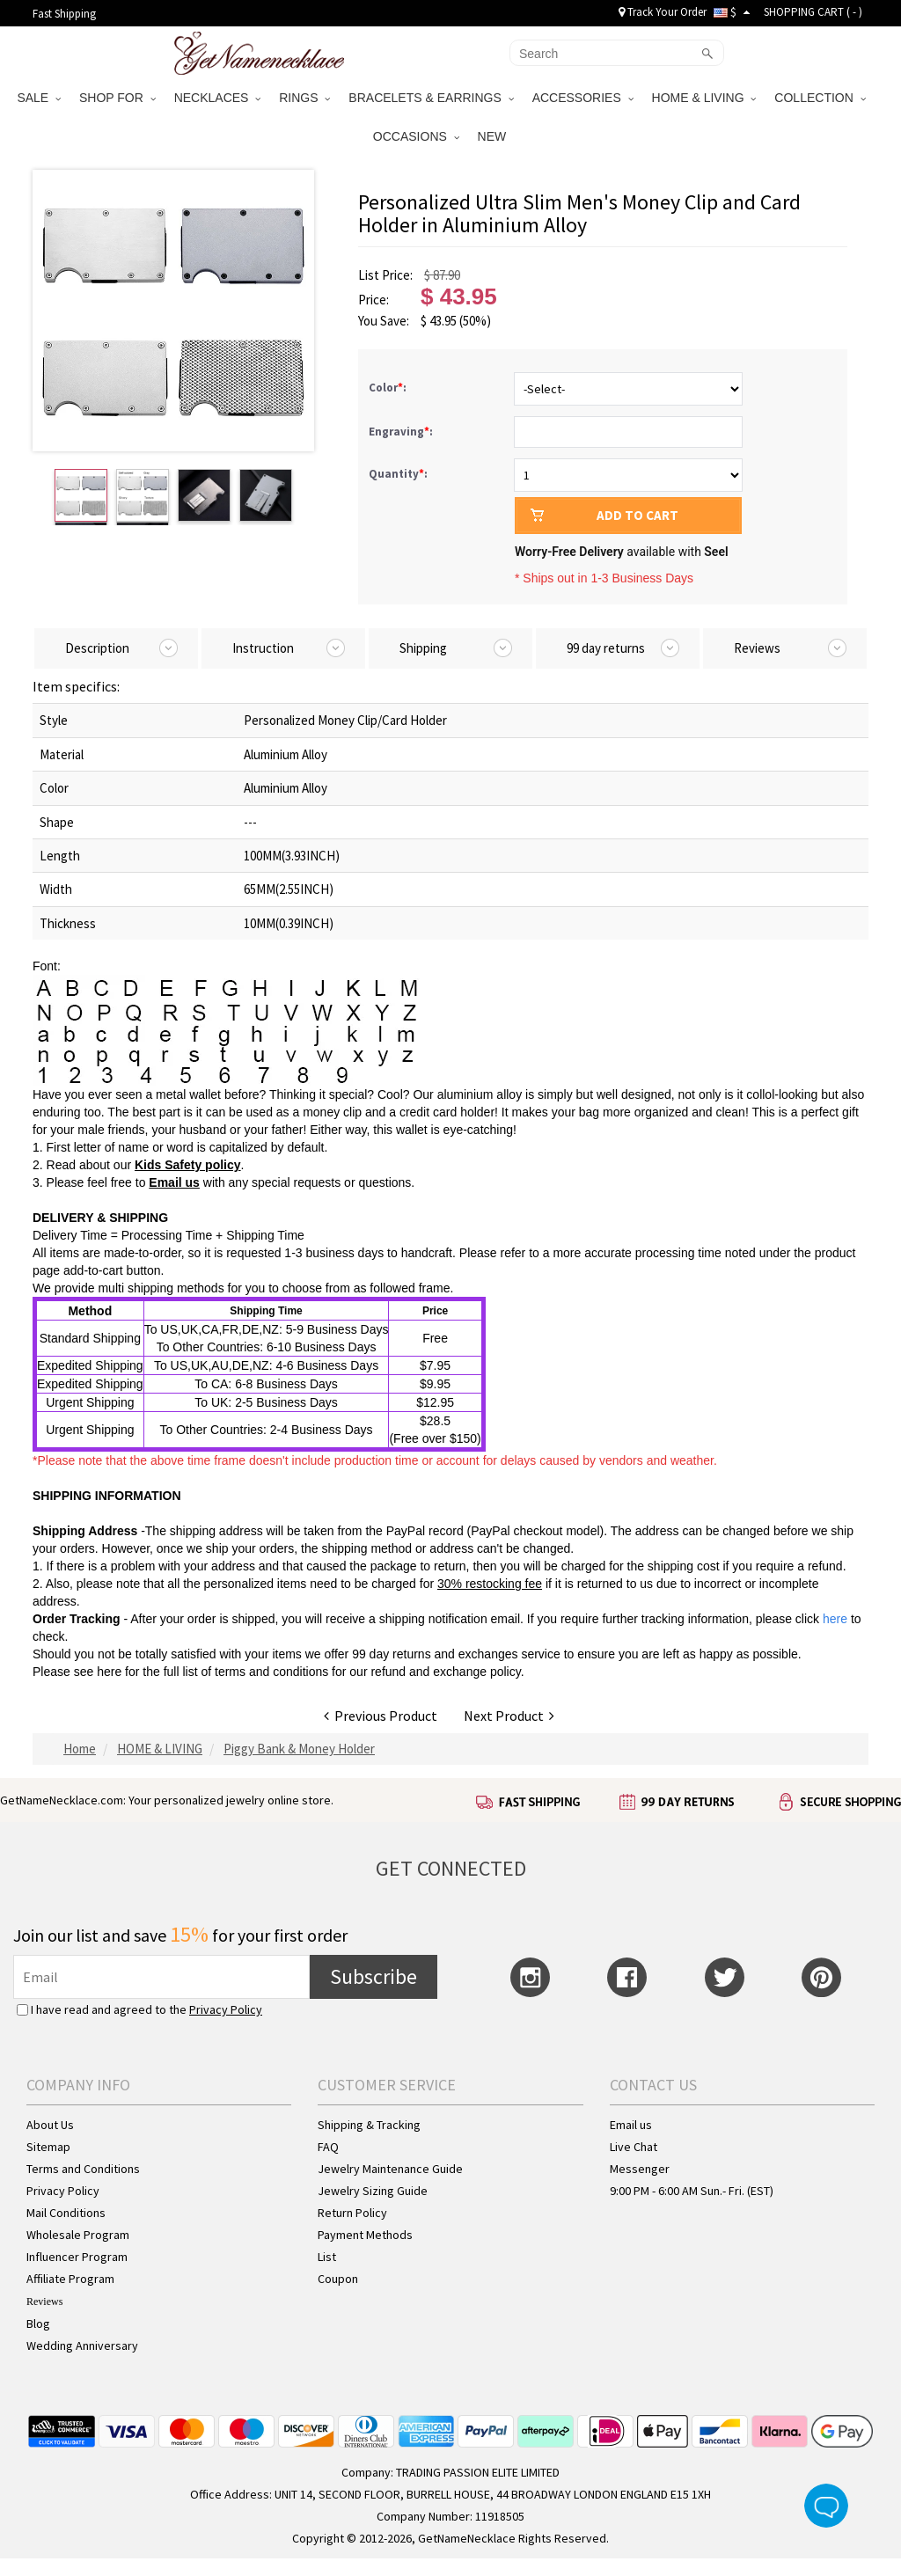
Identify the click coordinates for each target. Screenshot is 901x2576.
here (109, 1672)
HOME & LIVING (704, 98)
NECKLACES (217, 98)
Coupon (338, 2279)
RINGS (304, 98)
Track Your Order (663, 11)
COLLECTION (819, 98)
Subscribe (373, 1976)
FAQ (328, 2147)
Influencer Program (77, 2257)
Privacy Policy (225, 2009)
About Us (50, 2125)
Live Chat (633, 2147)
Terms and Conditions (83, 2169)
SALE (39, 98)
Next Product (509, 1715)
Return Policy (352, 2213)
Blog (38, 2323)
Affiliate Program (70, 2279)
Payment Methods (365, 2235)
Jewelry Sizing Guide (373, 2191)
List (327, 2257)
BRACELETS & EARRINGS (430, 98)
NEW (494, 136)
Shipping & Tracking (369, 2125)
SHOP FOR (117, 98)
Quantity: (398, 473)
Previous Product (380, 1715)
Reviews (44, 2301)
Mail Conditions (66, 2213)
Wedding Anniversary (82, 2345)
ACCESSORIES (583, 98)
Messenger (640, 2169)
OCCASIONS (416, 136)
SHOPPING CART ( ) (813, 11)
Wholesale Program (77, 2235)
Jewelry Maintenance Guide (390, 2169)
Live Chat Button (826, 2506)
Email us (174, 1182)
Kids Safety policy (188, 1165)
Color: (389, 387)
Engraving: (402, 431)
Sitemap (48, 2147)
